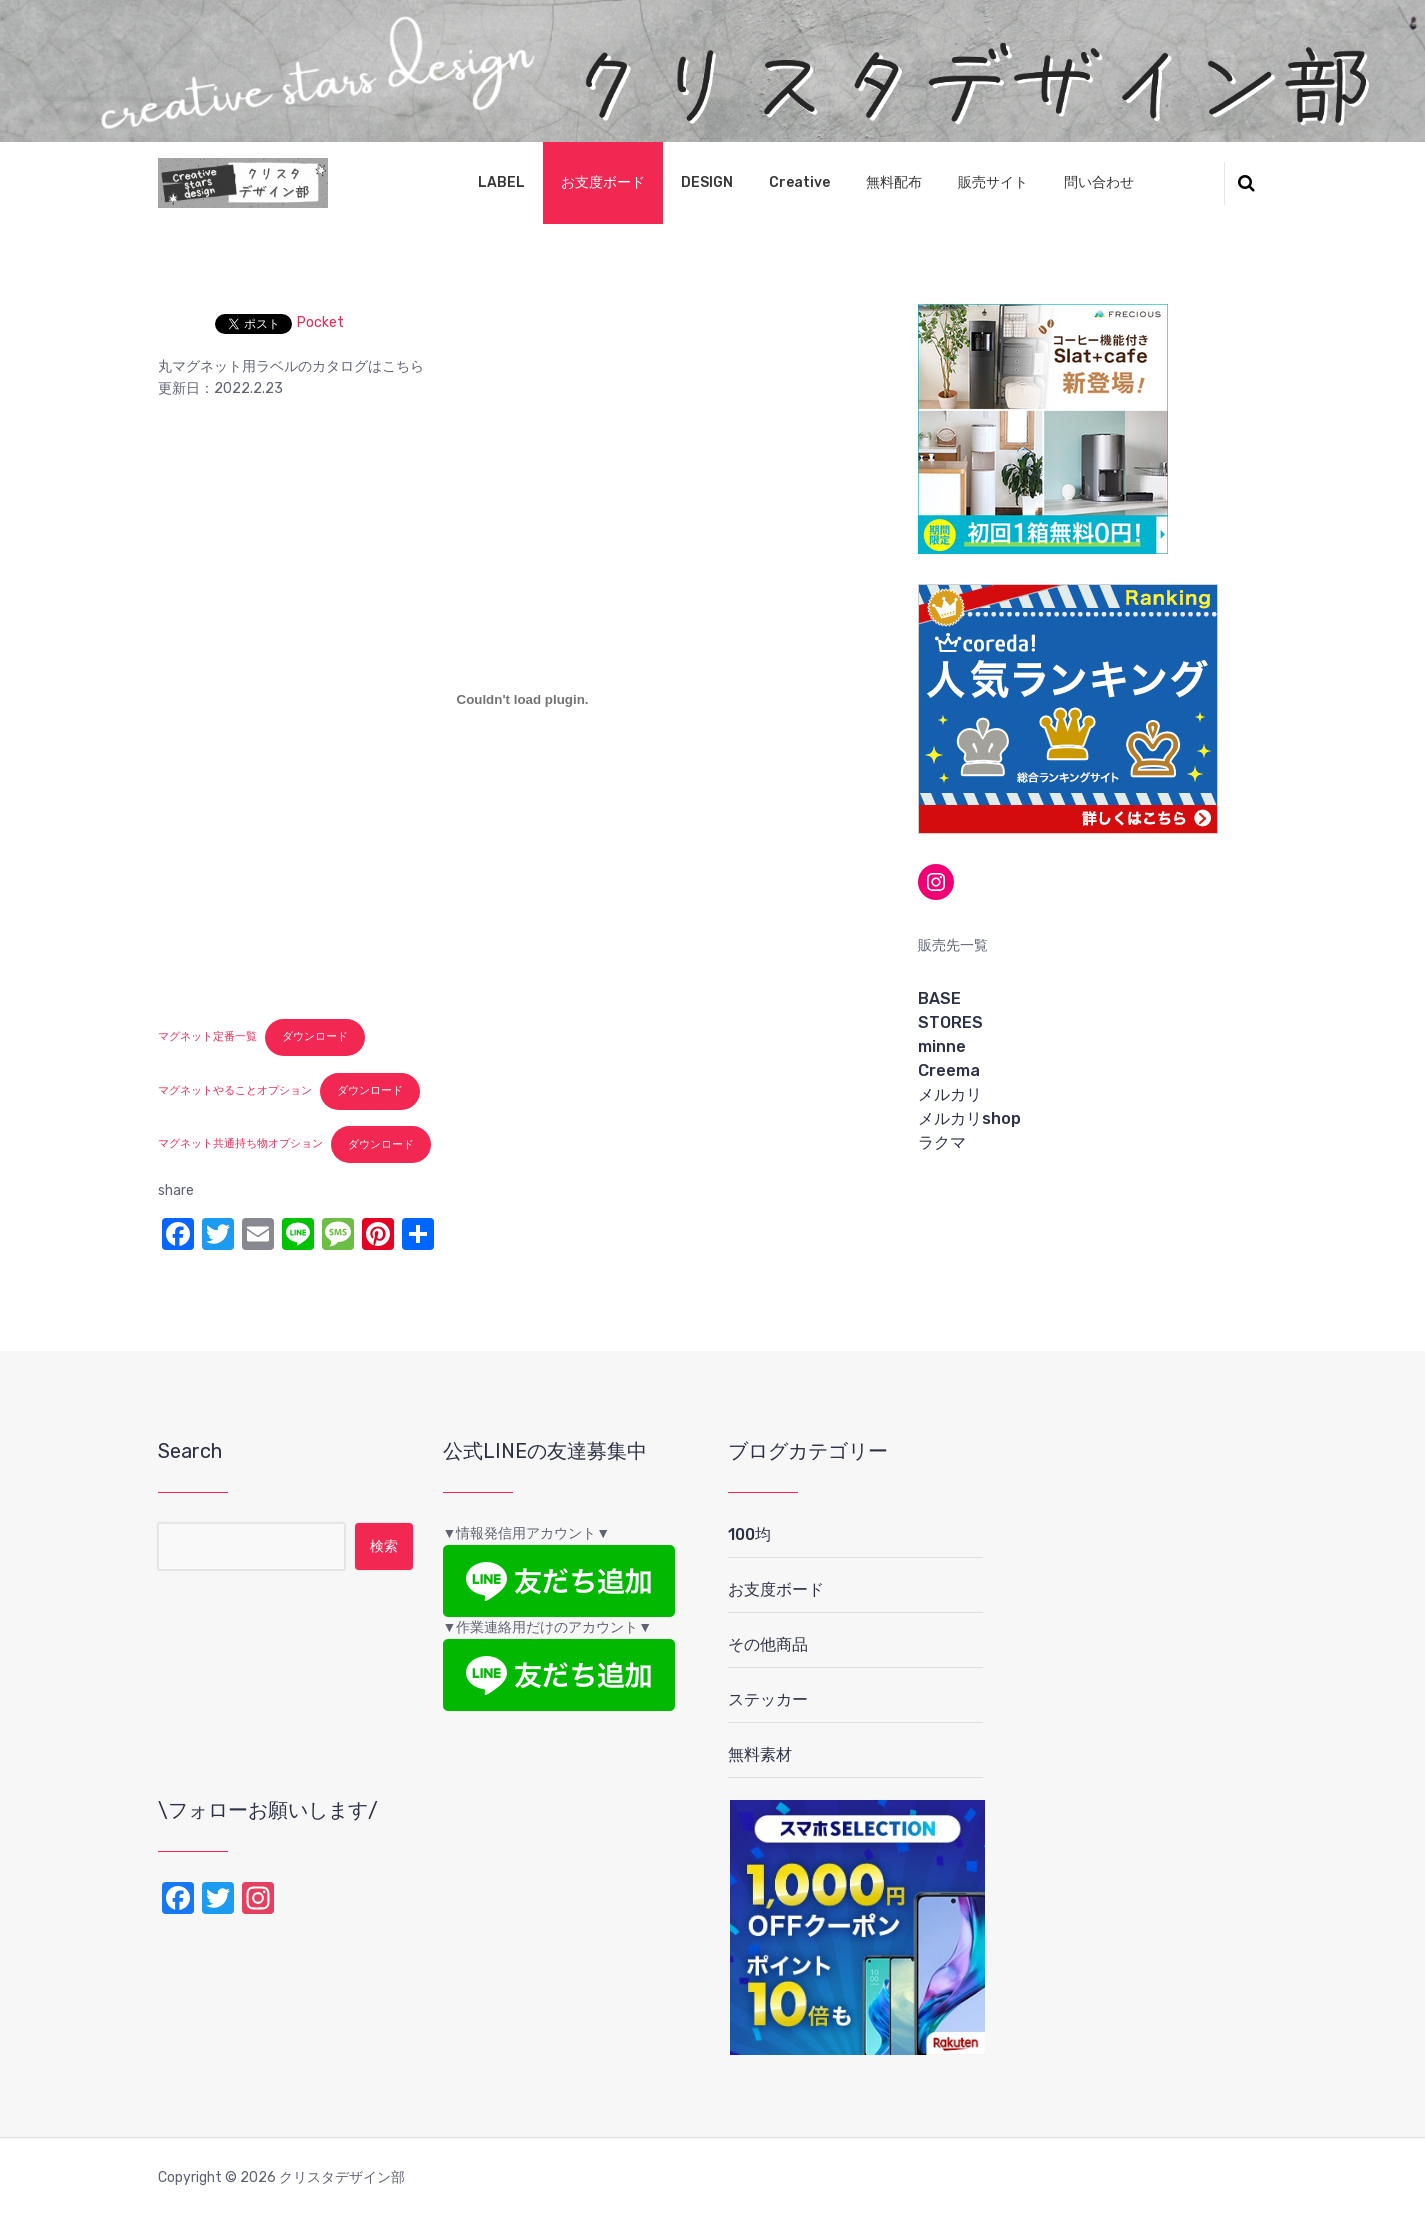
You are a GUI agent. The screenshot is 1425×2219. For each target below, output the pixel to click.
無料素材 (760, 1754)
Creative (799, 182)
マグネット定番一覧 (207, 1036)
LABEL (501, 182)
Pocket (320, 322)
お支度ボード (603, 182)
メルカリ (950, 1094)
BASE (939, 998)
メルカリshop (969, 1118)
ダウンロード (315, 1036)
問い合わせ (1099, 182)
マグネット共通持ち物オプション (240, 1144)
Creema (949, 1070)
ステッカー (768, 1699)
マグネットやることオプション (235, 1090)
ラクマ (942, 1142)
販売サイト (993, 182)
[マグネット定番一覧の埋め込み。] (523, 700)
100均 (749, 1534)
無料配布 (894, 182)
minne (942, 1046)
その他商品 (768, 1644)
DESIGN (707, 182)
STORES (950, 1022)
